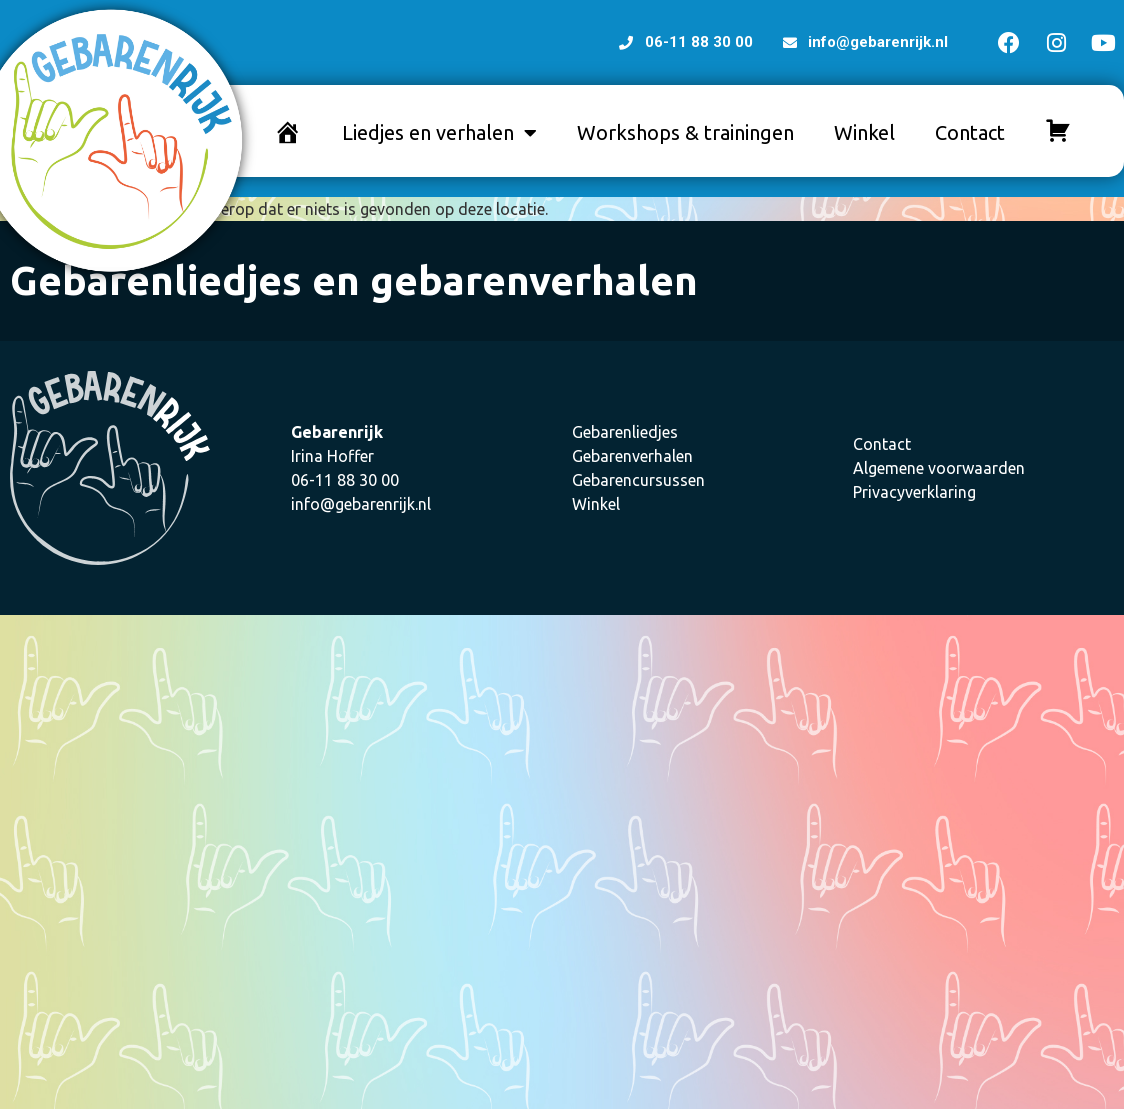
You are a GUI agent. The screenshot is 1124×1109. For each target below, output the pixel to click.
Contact (970, 132)
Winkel (864, 132)
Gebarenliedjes (625, 432)
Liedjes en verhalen (439, 133)
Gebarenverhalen (632, 456)
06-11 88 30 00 (345, 480)
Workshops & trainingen (685, 132)
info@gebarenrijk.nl (361, 504)
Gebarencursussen (638, 480)
